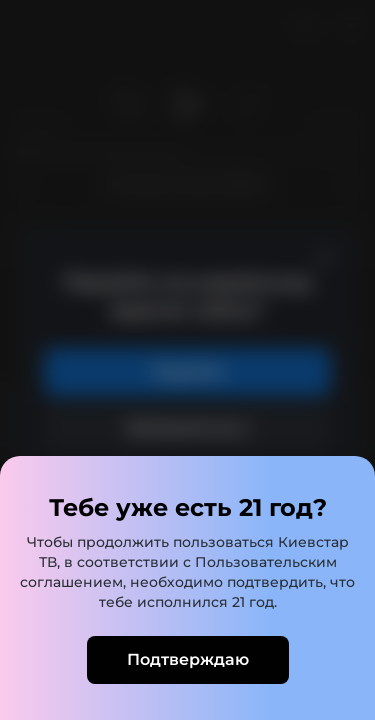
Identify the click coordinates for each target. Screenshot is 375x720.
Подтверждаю (188, 659)
